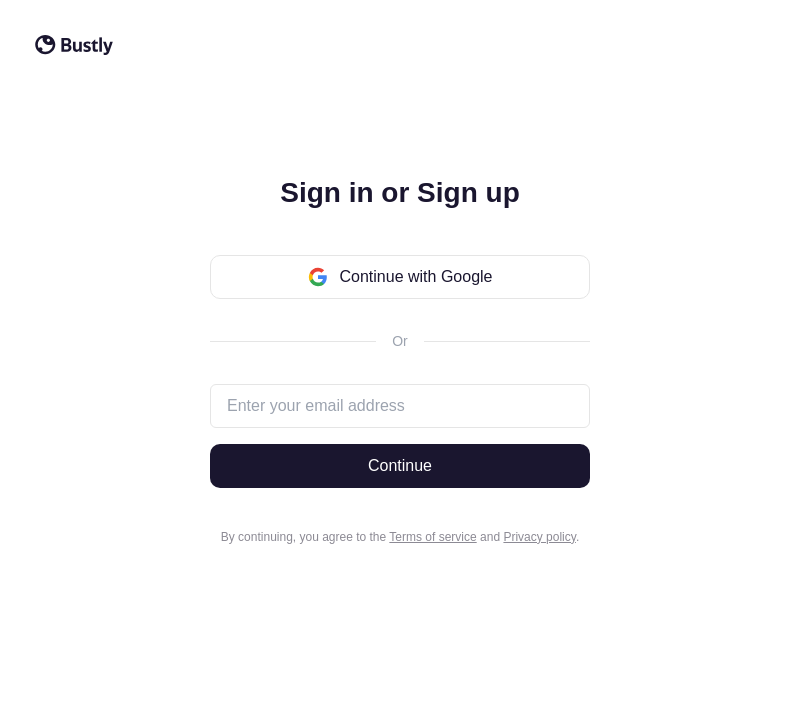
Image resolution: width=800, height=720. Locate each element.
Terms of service (432, 537)
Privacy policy (539, 537)
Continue (400, 465)
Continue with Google (400, 277)
